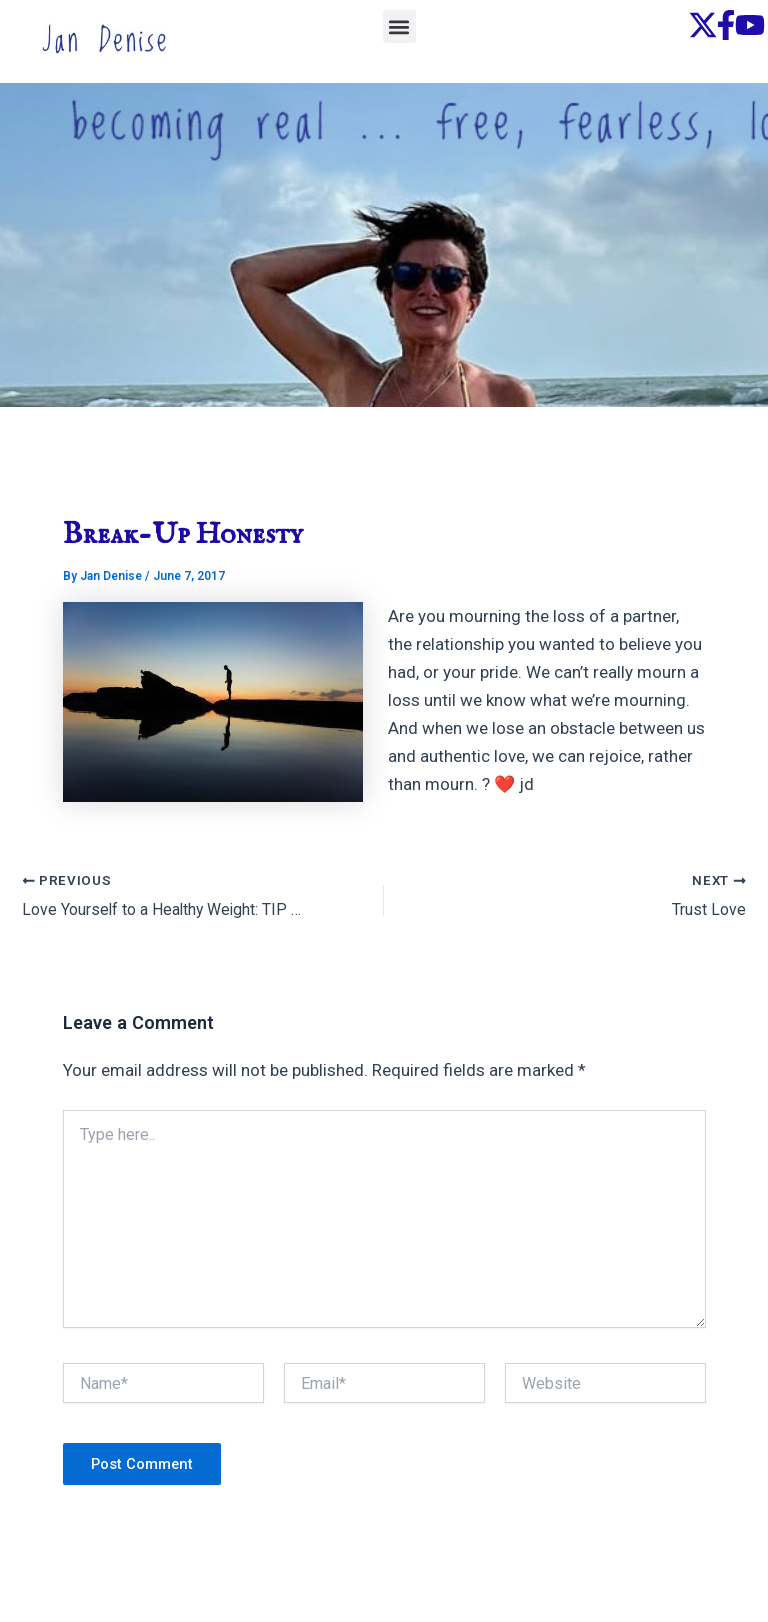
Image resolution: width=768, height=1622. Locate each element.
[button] (399, 26)
